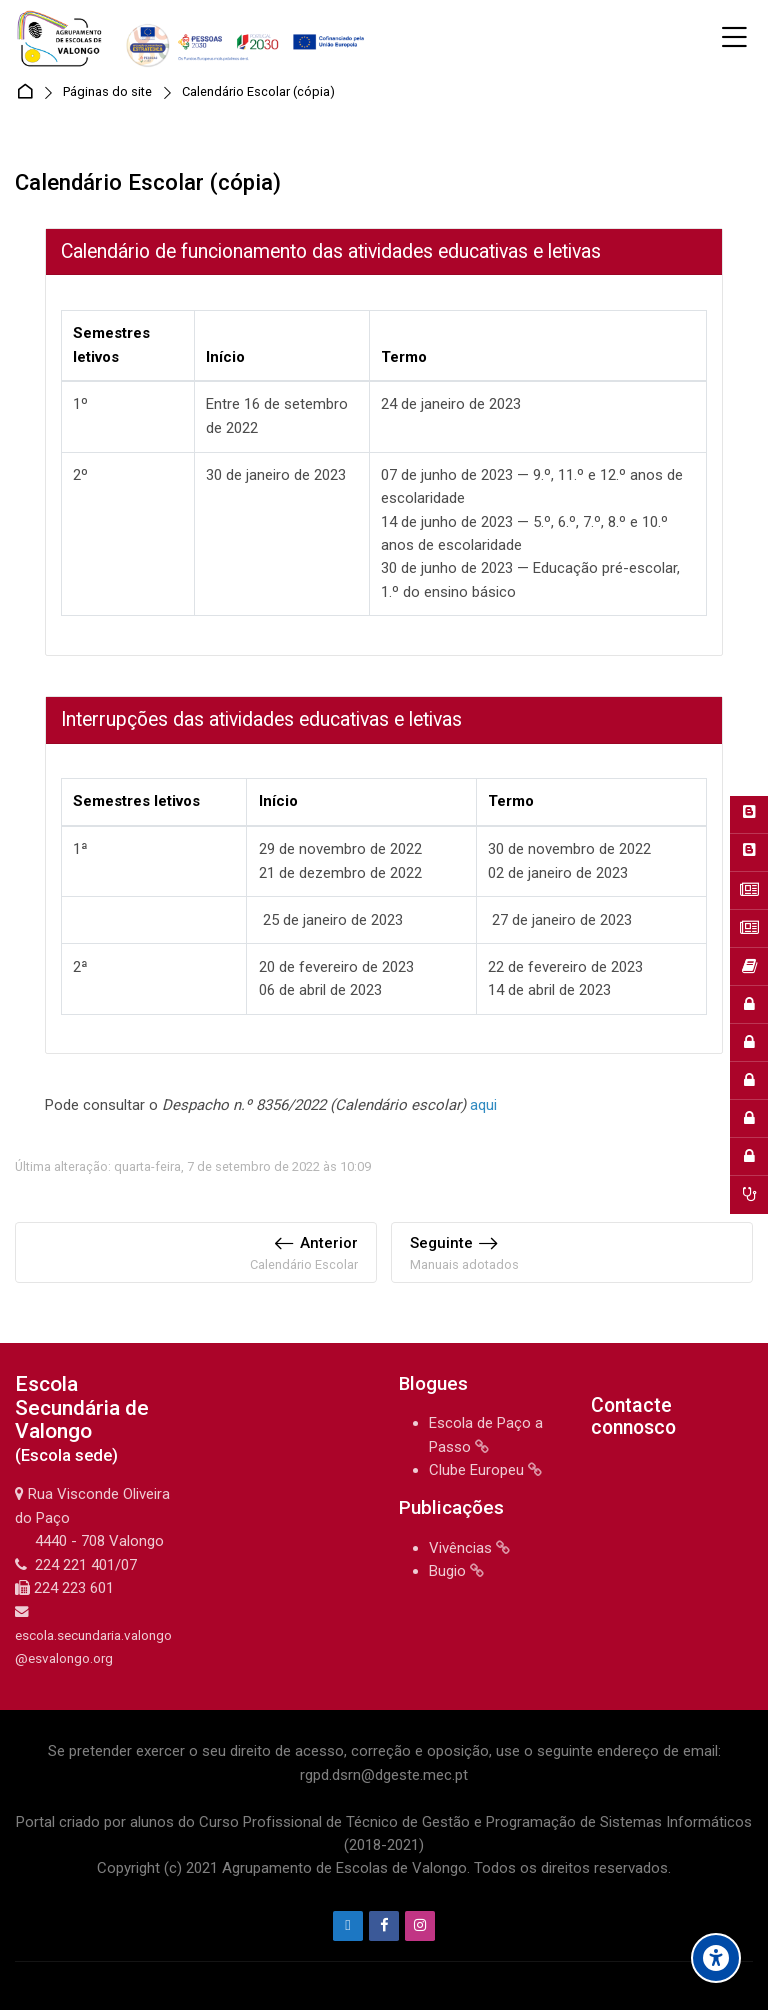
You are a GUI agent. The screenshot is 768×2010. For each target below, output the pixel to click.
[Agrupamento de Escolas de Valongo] (193, 38)
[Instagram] (420, 1926)
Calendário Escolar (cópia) (258, 92)
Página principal (28, 92)
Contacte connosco (633, 1416)
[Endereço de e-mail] (348, 1926)
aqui (483, 1105)
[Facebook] (384, 1926)
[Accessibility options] (716, 1958)
